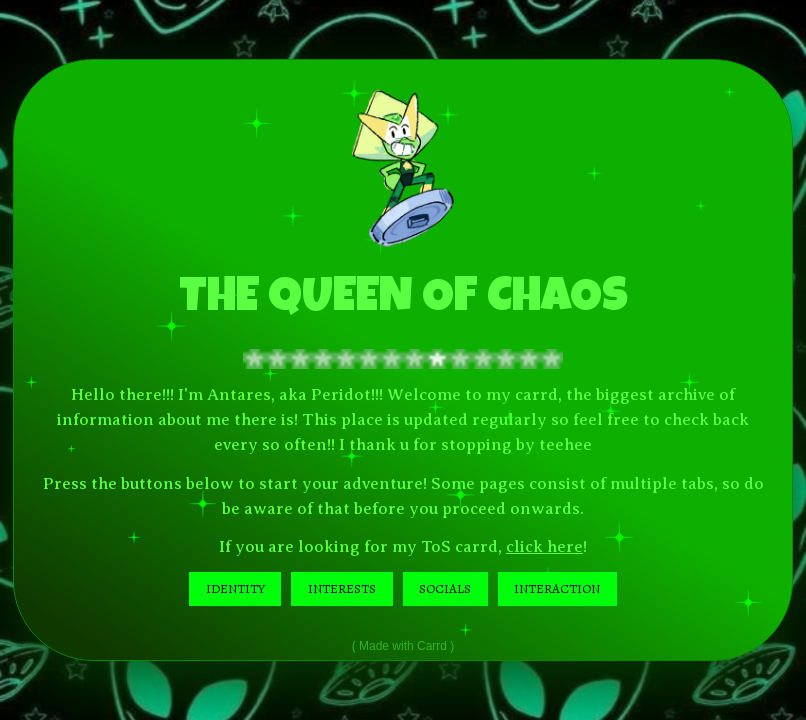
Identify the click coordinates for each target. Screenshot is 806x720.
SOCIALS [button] (445, 588)
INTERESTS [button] (342, 588)
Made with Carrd (403, 646)
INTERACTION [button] (557, 588)
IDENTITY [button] (235, 588)
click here (544, 546)
